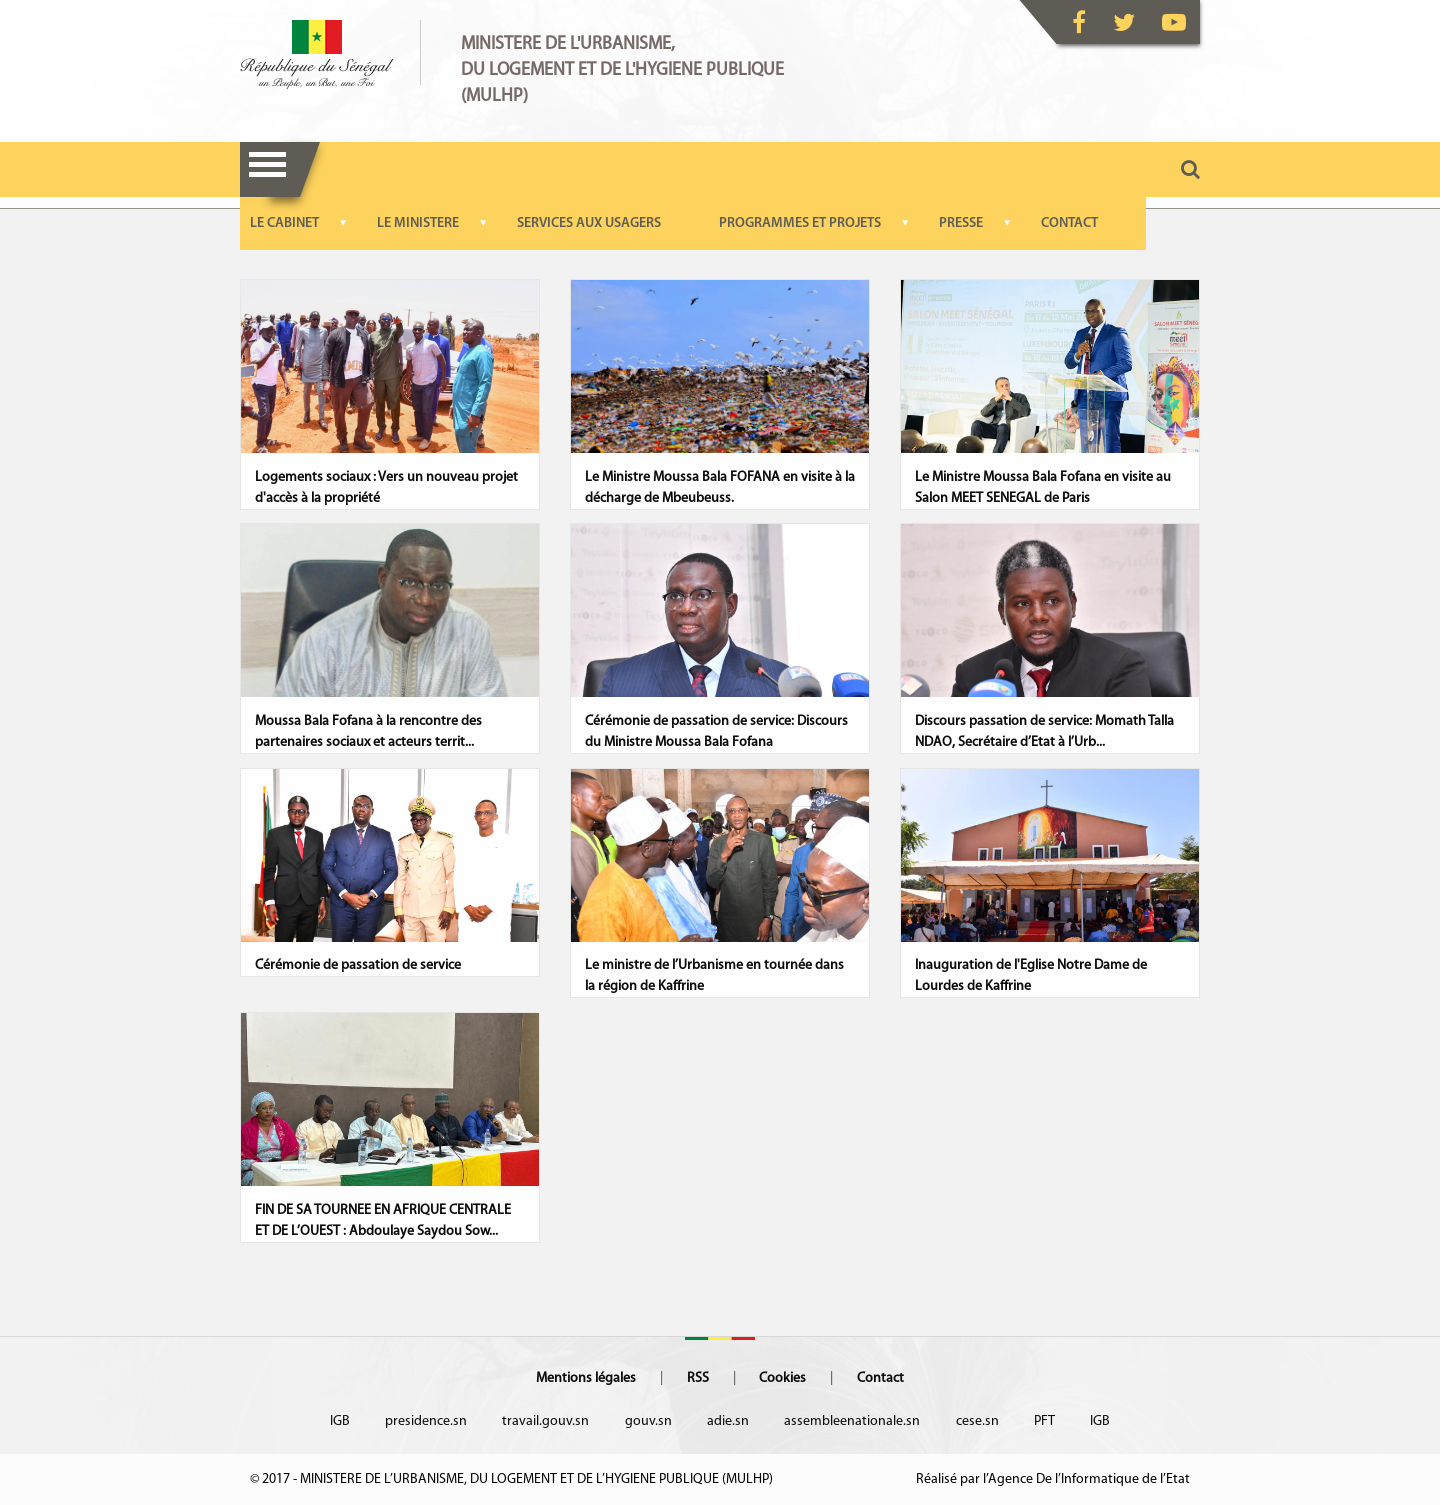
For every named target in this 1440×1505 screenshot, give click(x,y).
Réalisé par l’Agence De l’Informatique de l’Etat (1053, 1479)
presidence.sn (426, 1421)
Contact (880, 1378)
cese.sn (977, 1421)
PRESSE (961, 223)
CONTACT (1069, 223)
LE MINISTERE (418, 223)
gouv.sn (648, 1421)
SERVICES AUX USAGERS (589, 223)
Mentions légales (586, 1378)
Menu (267, 169)
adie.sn (728, 1421)
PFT (1044, 1421)
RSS (698, 1378)
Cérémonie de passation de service (358, 965)
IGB (340, 1421)
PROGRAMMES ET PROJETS (800, 223)
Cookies (782, 1378)
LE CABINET (284, 223)
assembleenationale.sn (852, 1421)
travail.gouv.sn (545, 1421)
